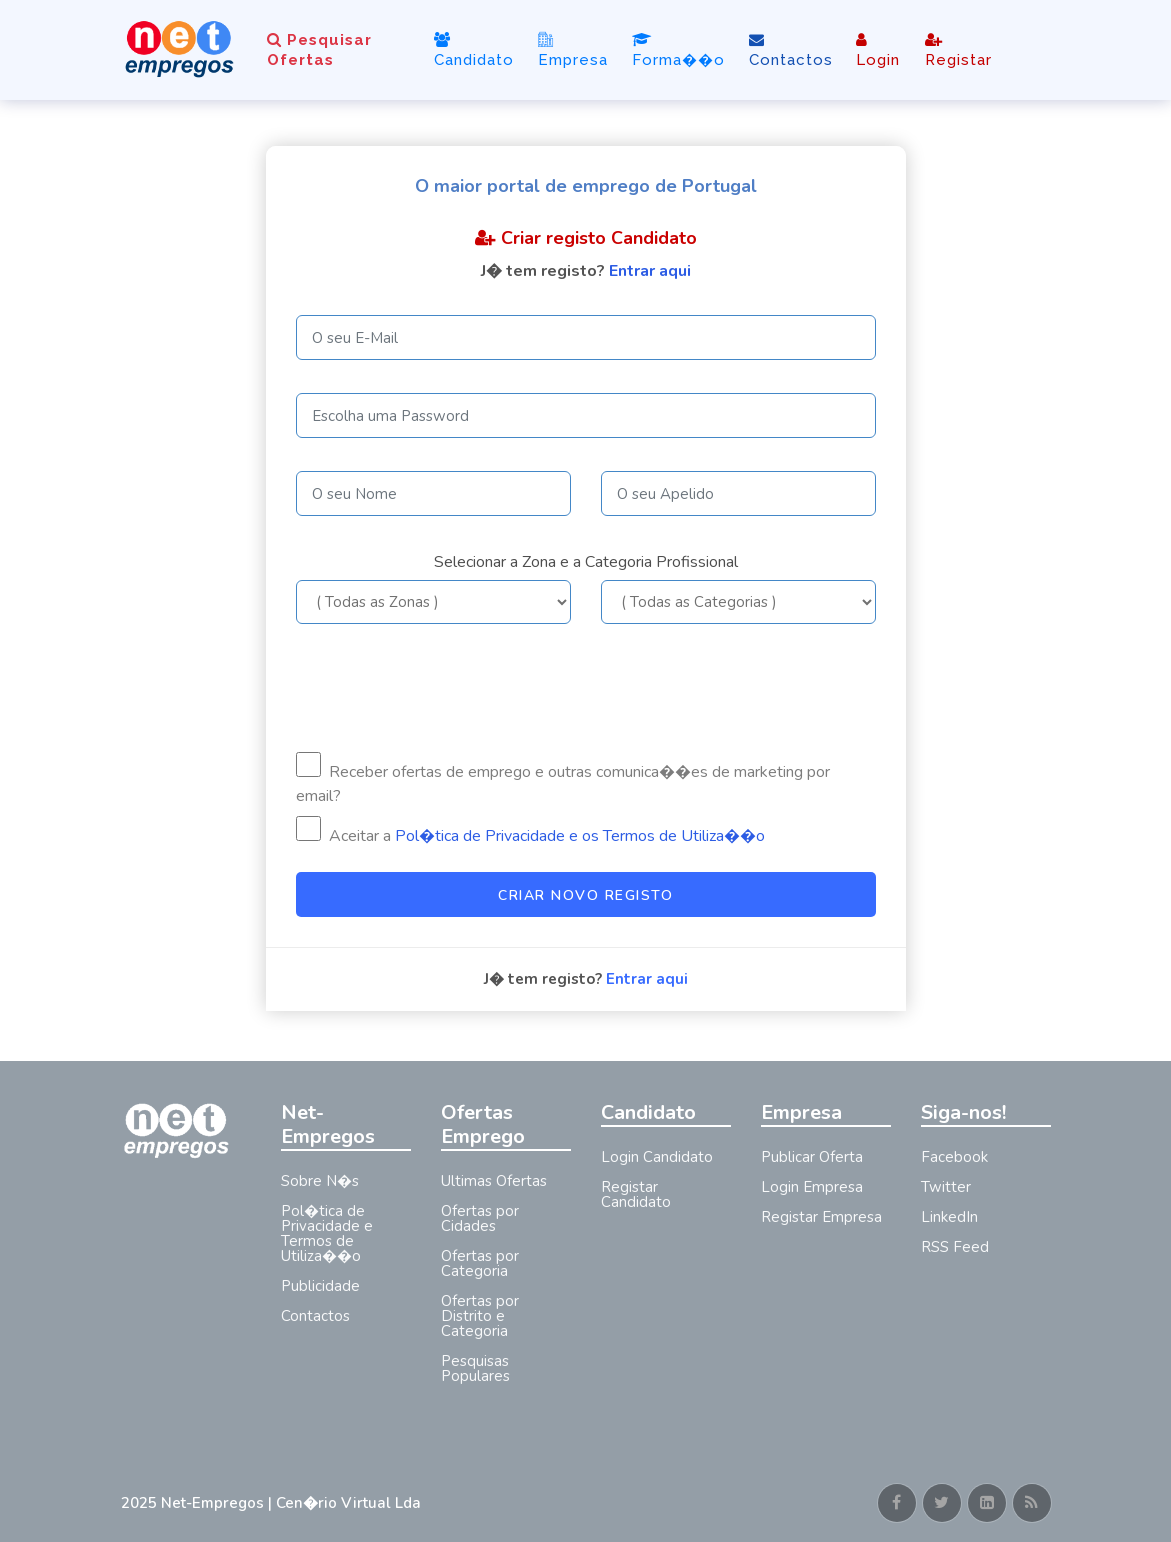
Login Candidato (657, 1157)
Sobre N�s (320, 1181)
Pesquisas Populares (475, 1368)
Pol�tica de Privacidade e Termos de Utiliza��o (327, 1233)
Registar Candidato (636, 1194)
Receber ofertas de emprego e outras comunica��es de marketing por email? (563, 779)
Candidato (474, 50)
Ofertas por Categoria (480, 1263)
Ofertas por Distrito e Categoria (480, 1316)
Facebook (954, 1157)
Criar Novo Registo (585, 895)
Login (878, 50)
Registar (958, 50)
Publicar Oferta (812, 1157)
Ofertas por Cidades (480, 1218)
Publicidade (320, 1286)
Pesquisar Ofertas (319, 50)
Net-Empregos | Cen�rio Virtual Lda (291, 1503)
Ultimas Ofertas (494, 1181)
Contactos (791, 50)
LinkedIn (949, 1217)
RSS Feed (955, 1247)
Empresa (573, 50)
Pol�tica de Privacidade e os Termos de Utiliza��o (580, 836)
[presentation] (448, 688)
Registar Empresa (821, 1217)
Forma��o (678, 50)
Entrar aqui (650, 271)
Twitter (946, 1187)
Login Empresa (812, 1187)
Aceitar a (530, 831)
